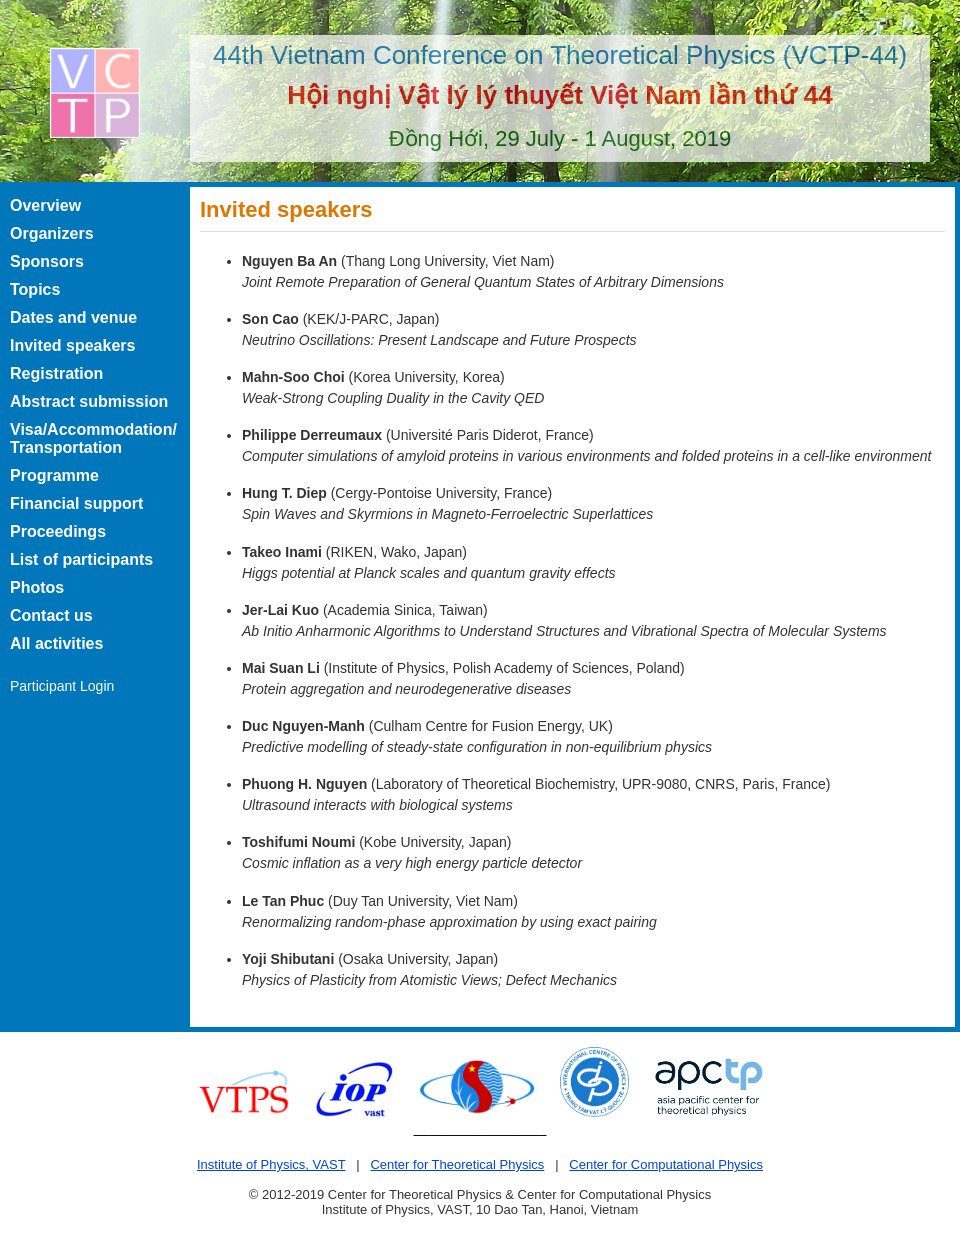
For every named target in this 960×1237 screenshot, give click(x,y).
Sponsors (47, 261)
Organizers (52, 233)
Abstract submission (89, 401)
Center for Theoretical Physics (457, 1164)
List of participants (81, 559)
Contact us (51, 615)
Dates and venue (73, 317)
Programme (54, 475)
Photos (37, 587)
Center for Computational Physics (666, 1164)
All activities (56, 643)
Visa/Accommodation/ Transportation (93, 438)
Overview (45, 205)
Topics (35, 289)
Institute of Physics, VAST (271, 1164)
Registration (56, 373)
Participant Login (62, 686)
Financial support (76, 503)
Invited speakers (72, 345)
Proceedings (58, 531)
